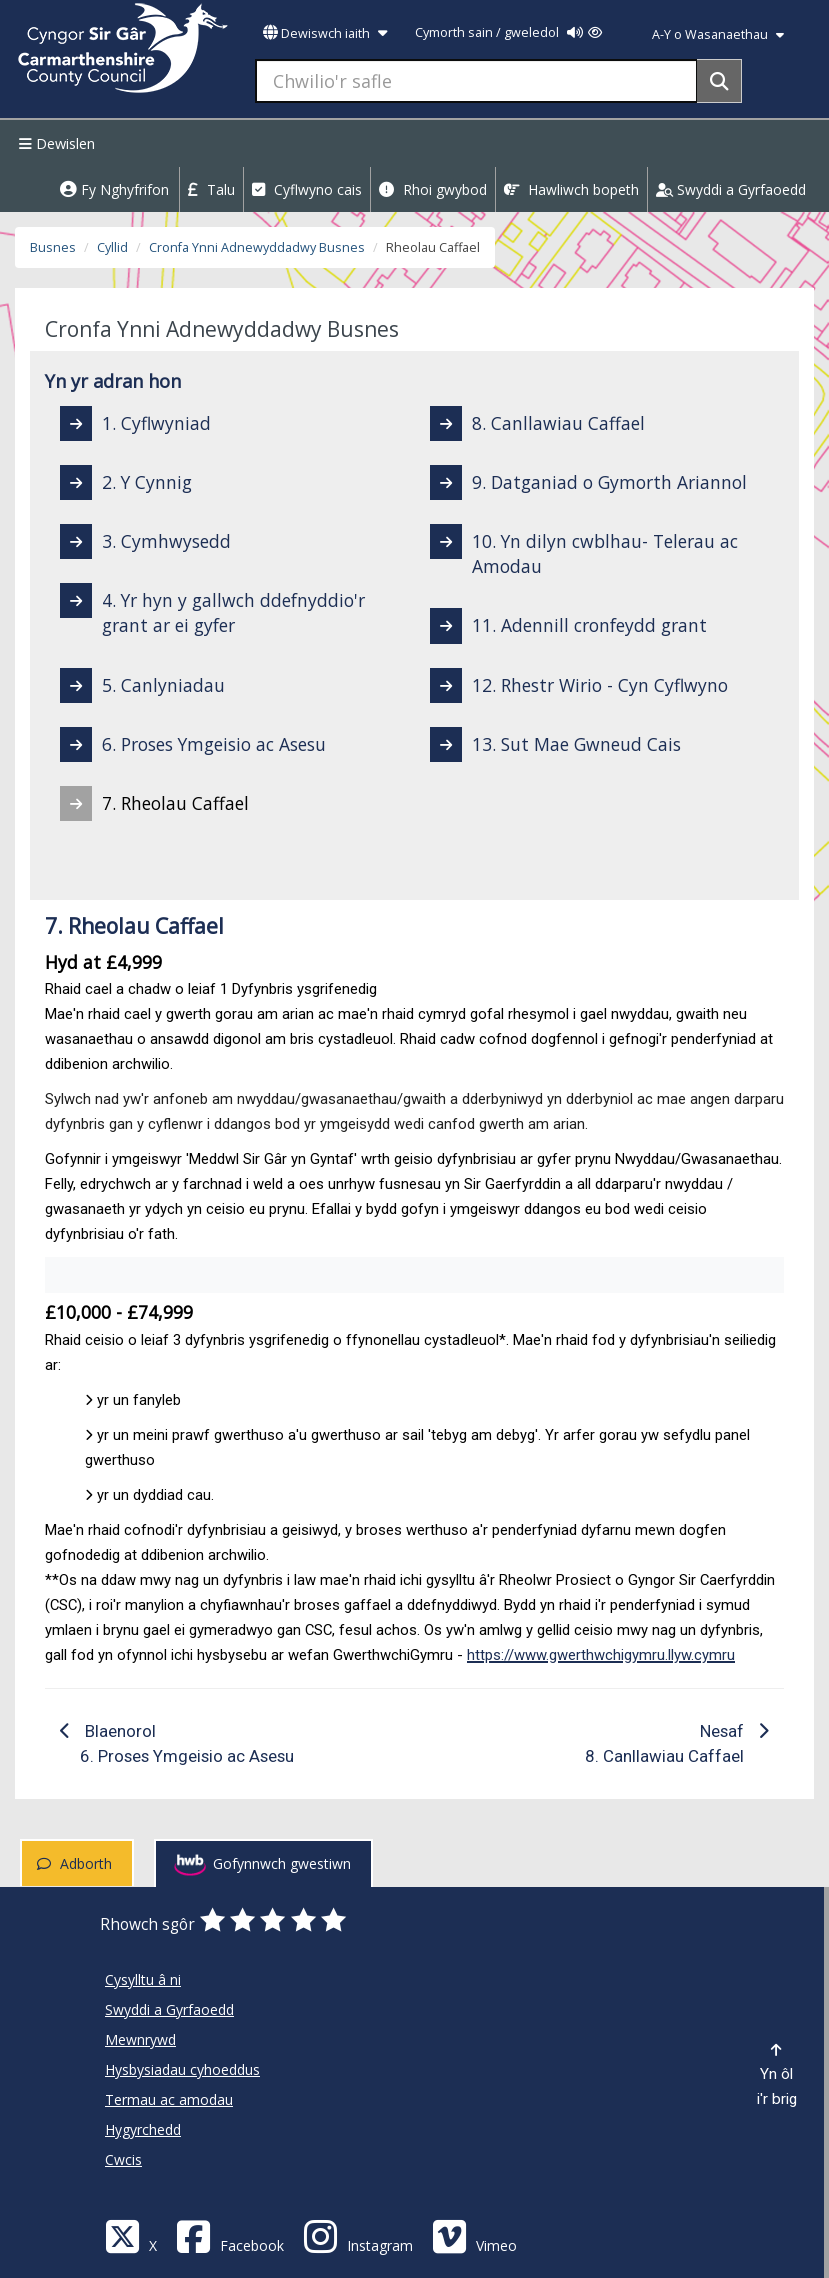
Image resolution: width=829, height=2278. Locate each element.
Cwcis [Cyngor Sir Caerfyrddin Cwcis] (123, 2159)
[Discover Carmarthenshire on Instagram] (358, 2235)
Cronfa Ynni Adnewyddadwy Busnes (257, 247)
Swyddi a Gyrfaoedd (731, 189)
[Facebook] (230, 2235)
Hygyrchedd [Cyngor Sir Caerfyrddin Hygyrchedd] (143, 2129)
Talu (211, 189)
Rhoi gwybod (433, 189)
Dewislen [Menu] (54, 143)
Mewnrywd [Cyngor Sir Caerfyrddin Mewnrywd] (140, 2039)
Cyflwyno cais (307, 189)
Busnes (53, 247)
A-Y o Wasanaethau (718, 34)
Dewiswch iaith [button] (325, 33)
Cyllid (112, 247)
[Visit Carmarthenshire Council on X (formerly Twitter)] (131, 2235)
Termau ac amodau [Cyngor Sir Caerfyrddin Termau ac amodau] (169, 2099)
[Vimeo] (474, 2235)
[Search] (719, 81)
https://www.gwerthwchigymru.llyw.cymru (601, 1655)
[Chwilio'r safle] (476, 81)
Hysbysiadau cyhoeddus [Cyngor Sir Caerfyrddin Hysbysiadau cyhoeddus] (182, 2069)
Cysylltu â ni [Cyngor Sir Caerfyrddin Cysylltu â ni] (143, 1979)
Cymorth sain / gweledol (508, 32)
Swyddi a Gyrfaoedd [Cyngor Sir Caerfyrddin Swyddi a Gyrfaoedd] (169, 2009)
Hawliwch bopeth (571, 189)
